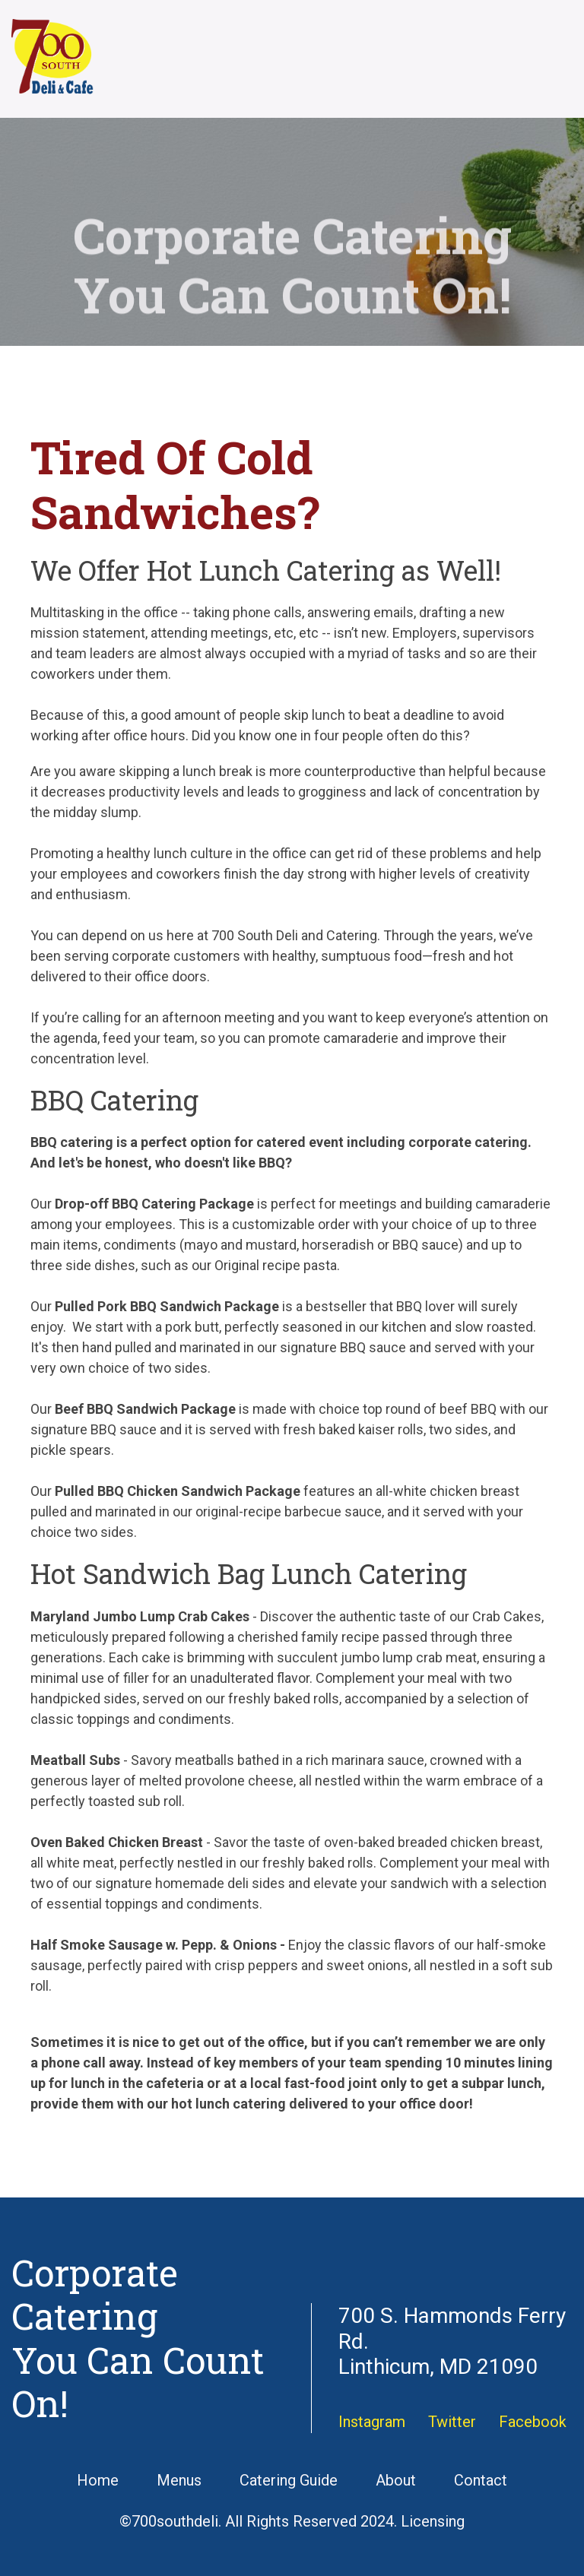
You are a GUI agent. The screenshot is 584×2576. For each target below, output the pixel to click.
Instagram (371, 2422)
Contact (480, 2480)
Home (98, 2480)
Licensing (433, 2521)
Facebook (533, 2422)
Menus (179, 2480)
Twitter (452, 2422)
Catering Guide (289, 2480)
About (396, 2480)
